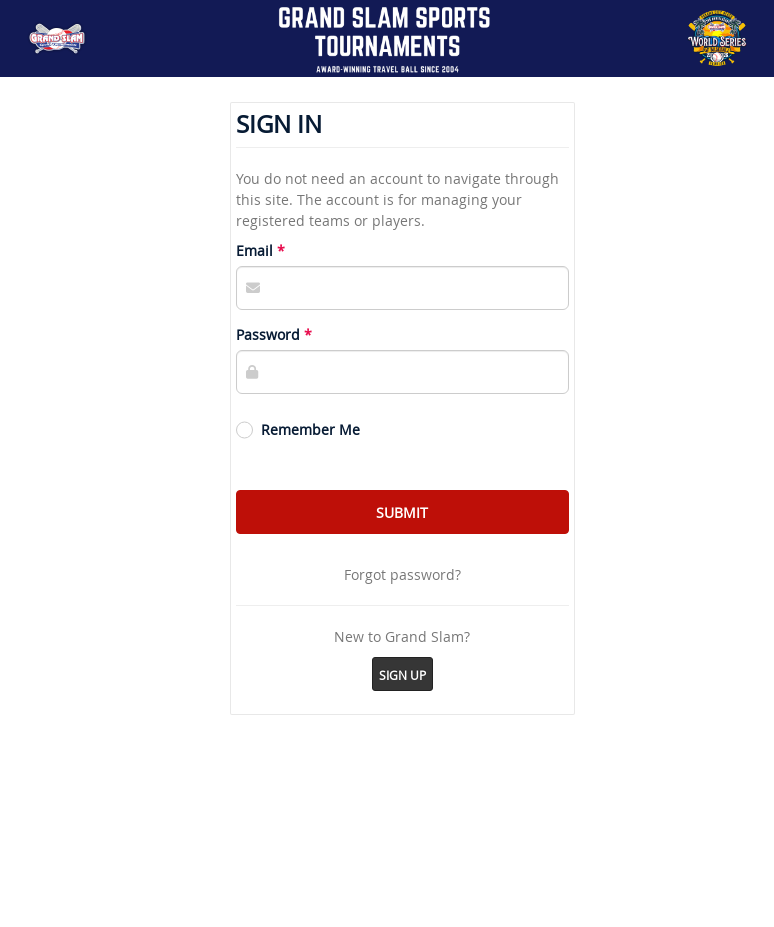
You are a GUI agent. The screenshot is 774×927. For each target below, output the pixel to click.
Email (254, 250)
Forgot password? (402, 574)
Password (268, 334)
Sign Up (402, 675)
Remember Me (310, 429)
